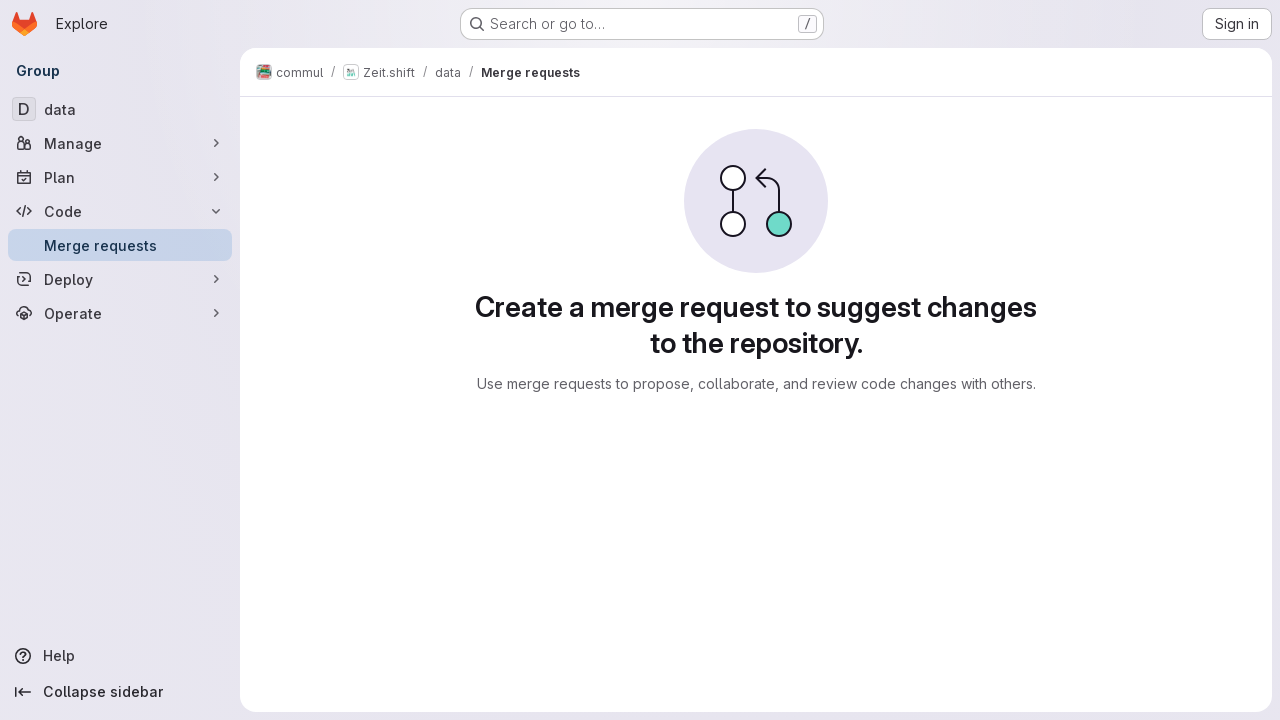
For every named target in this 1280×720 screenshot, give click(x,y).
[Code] (120, 211)
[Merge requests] (120, 245)
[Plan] (120, 177)
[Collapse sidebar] (120, 692)
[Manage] (120, 143)
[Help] (120, 656)
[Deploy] (120, 279)
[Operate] (120, 313)
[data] (120, 109)
